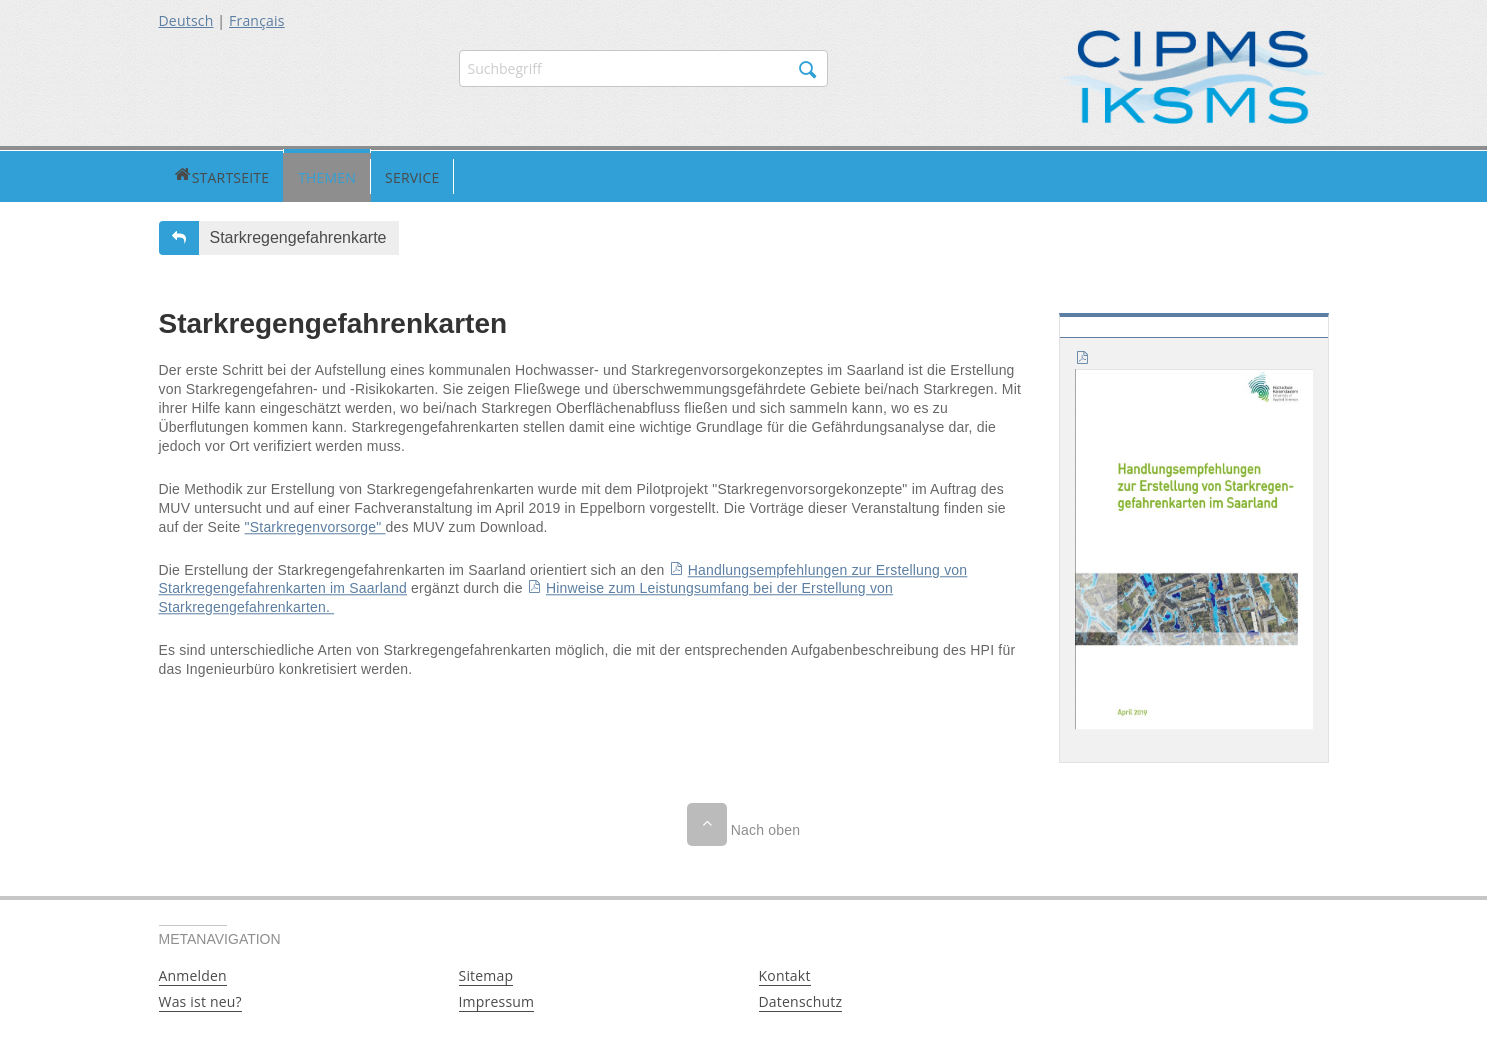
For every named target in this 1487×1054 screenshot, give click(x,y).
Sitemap (486, 972)
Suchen (808, 70)
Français (257, 20)
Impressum (497, 998)
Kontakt (785, 972)
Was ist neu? (200, 998)
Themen (252, 174)
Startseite (183, 174)
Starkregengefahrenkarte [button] (298, 234)
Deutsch (186, 20)
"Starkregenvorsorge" (315, 524)
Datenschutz (801, 998)
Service (337, 174)
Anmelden (193, 972)
